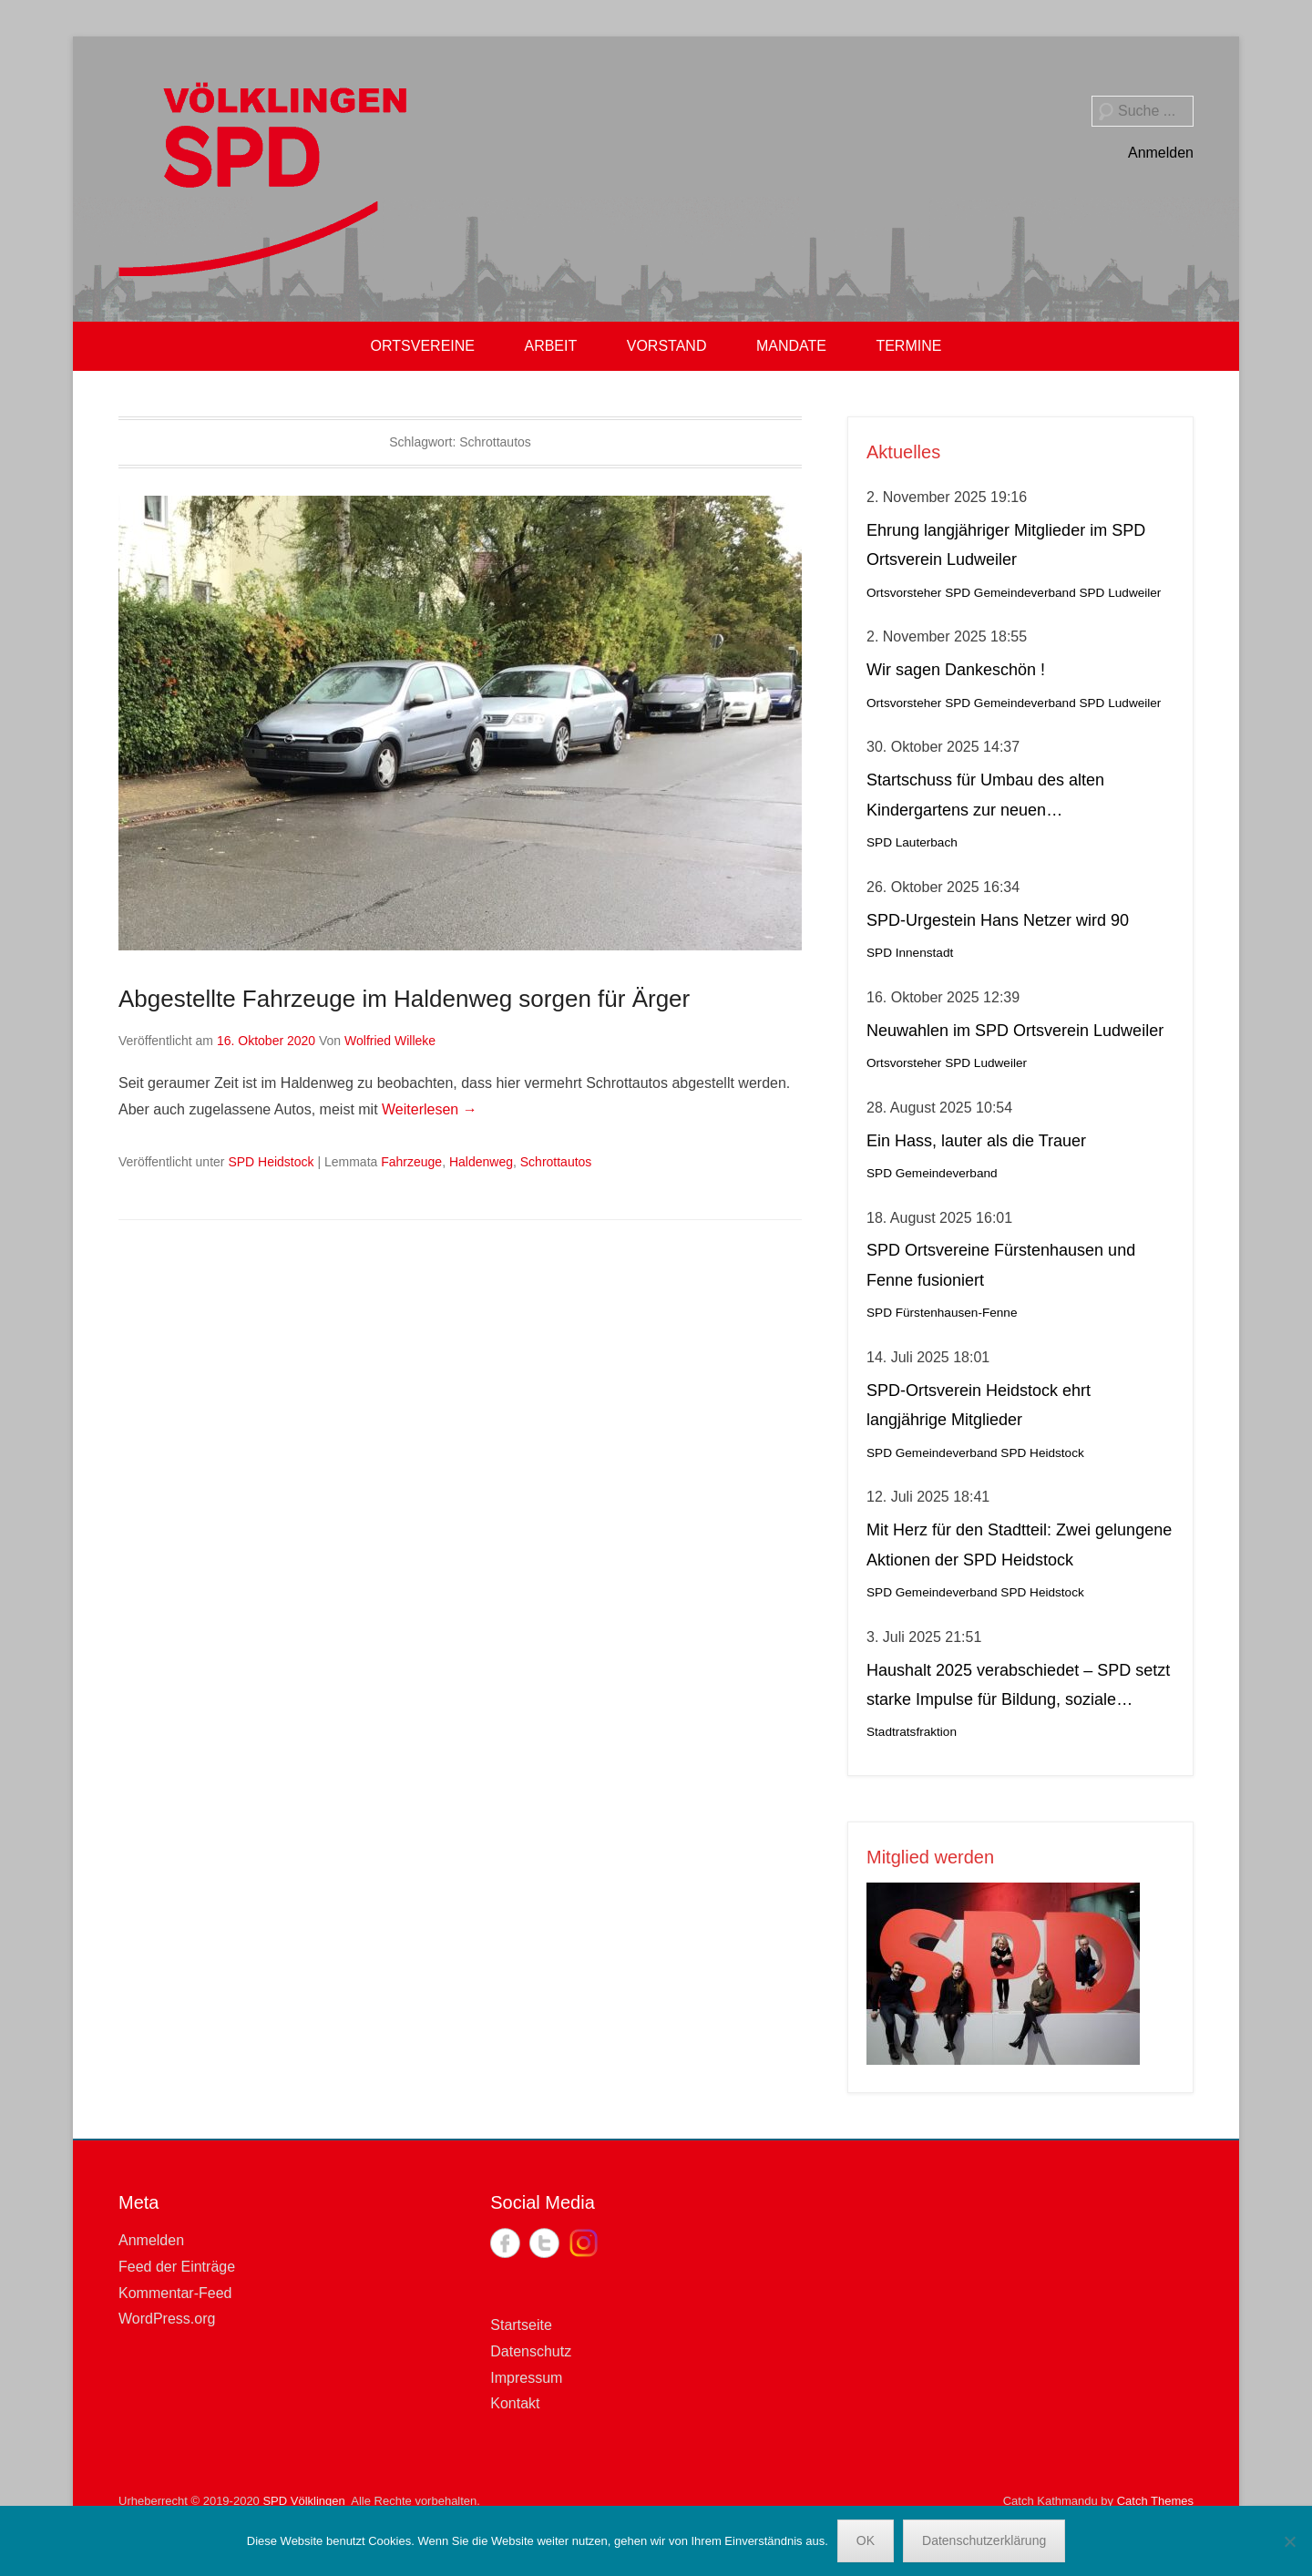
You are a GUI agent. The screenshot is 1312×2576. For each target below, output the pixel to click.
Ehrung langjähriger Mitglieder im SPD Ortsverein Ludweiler (1005, 545)
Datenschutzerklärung (984, 2540)
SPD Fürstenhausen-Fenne (941, 1312)
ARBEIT (550, 346)
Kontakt (514, 2403)
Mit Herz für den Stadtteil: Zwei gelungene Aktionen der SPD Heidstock (1019, 1544)
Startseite (521, 2325)
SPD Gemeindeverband (1010, 593)
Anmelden (1161, 152)
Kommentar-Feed (175, 2293)
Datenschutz (530, 2351)
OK (865, 2540)
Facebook (505, 2243)
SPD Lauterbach (912, 842)
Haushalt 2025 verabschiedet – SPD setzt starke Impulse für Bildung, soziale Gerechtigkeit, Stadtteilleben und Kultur (1018, 1688)
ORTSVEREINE (423, 346)
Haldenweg (481, 1162)
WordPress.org (166, 2318)
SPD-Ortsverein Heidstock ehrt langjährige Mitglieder (978, 1405)
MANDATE (791, 346)
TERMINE (908, 346)
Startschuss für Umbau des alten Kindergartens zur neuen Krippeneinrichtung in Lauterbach (986, 798)
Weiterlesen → (429, 1109)
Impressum (526, 2378)
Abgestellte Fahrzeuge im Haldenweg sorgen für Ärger (404, 998)
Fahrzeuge (411, 1162)
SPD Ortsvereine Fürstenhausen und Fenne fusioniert (1000, 1264)
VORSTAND (667, 346)
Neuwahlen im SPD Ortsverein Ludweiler (1014, 1030)
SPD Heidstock (270, 1162)
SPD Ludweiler (1120, 593)
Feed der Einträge (176, 2266)
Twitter (544, 2243)
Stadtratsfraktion (911, 1732)
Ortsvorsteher (903, 593)
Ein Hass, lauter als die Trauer (976, 1141)
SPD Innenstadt (909, 953)
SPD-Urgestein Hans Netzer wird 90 (997, 920)
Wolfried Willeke (390, 1040)
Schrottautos (556, 1162)
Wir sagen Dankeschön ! (955, 670)
